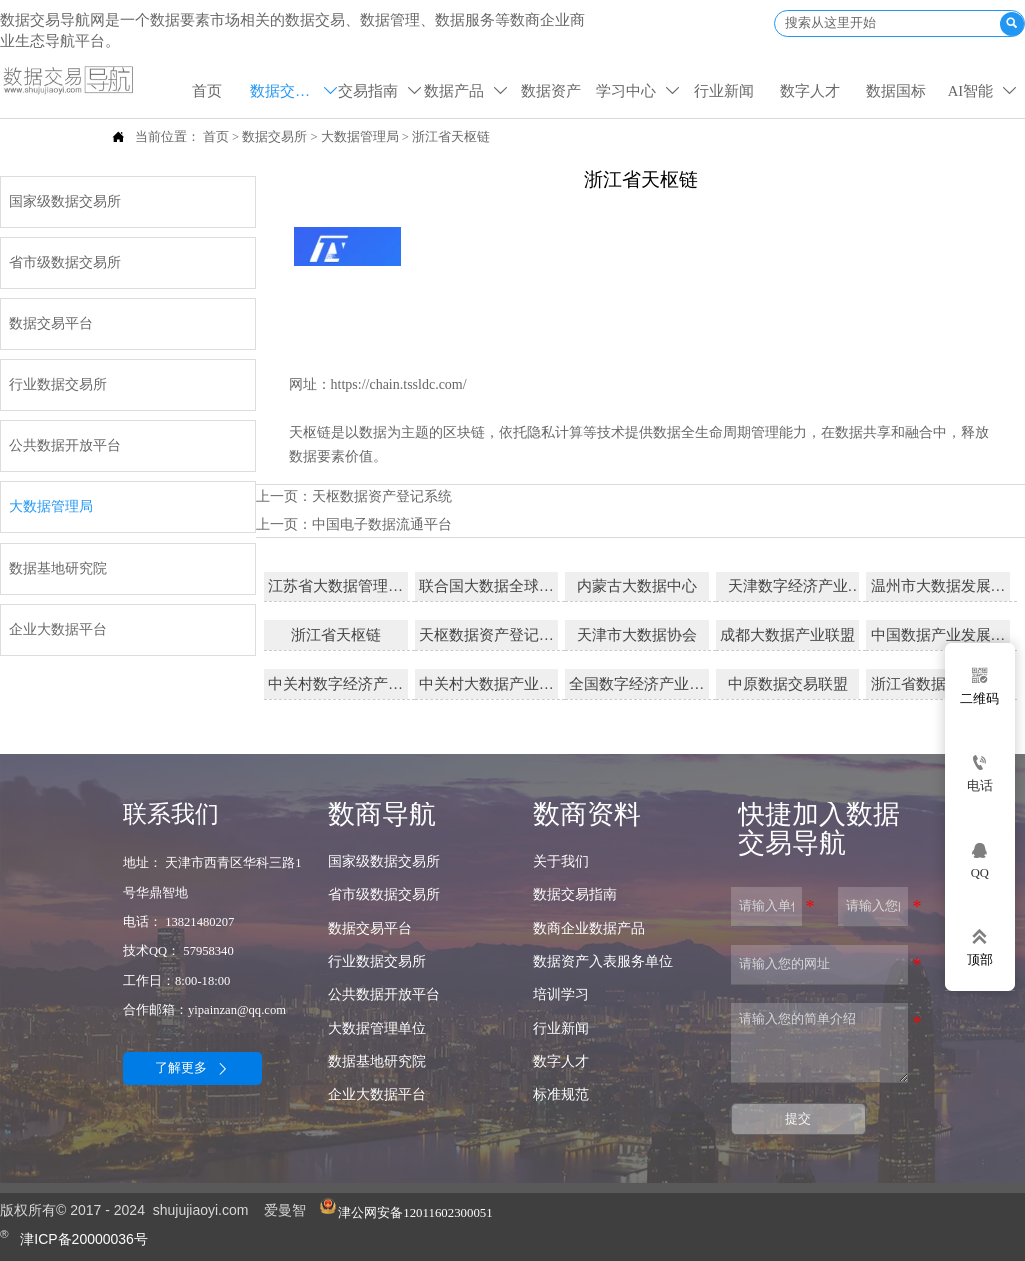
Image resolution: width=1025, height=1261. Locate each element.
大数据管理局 (360, 136)
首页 (216, 136)
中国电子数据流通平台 (382, 521)
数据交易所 (274, 136)
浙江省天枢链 (451, 136)
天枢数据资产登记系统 (382, 493)
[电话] (980, 773)
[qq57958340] (980, 860)
